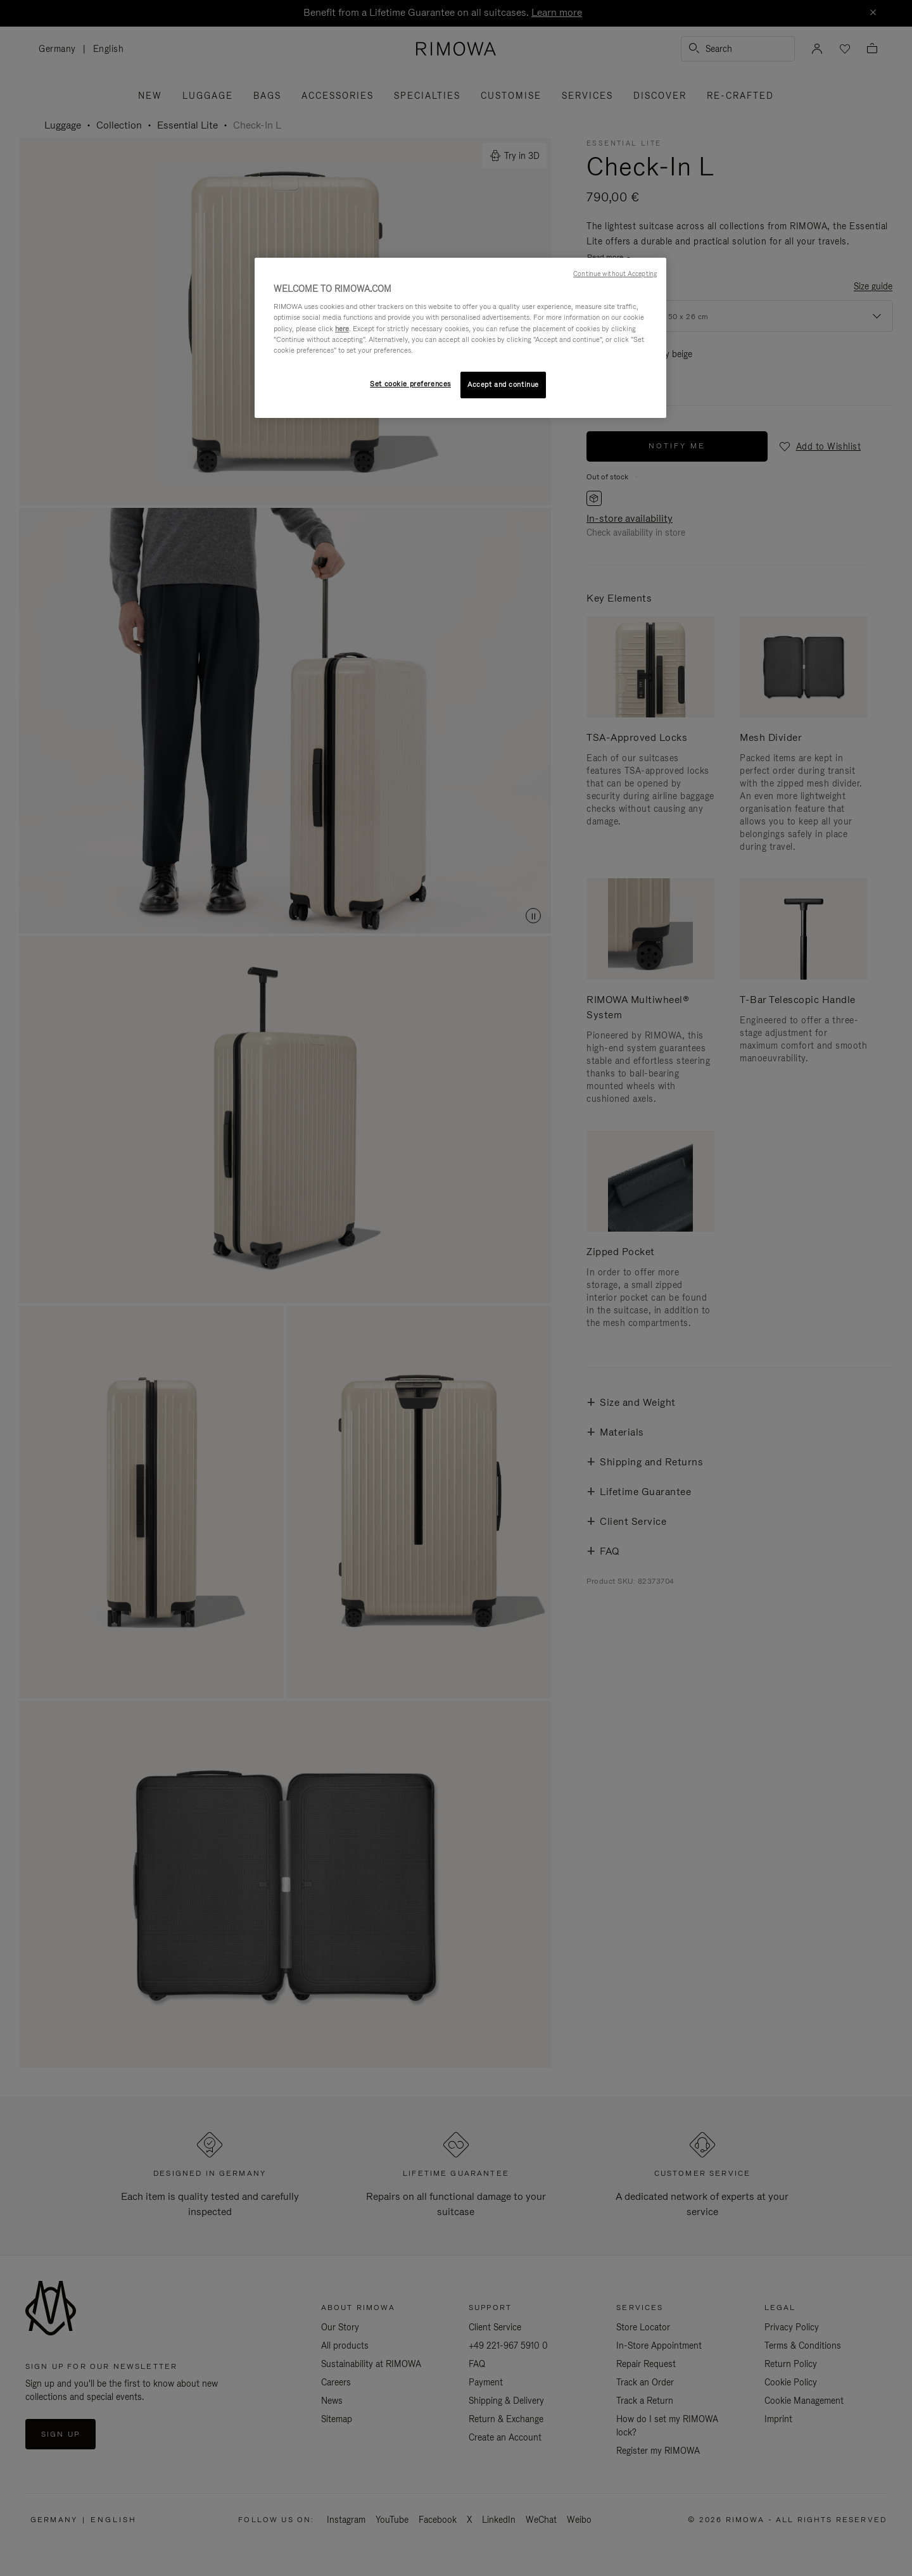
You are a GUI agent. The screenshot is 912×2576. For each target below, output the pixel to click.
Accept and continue (503, 384)
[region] (460, 338)
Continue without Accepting (615, 273)
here (342, 329)
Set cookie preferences (410, 384)
